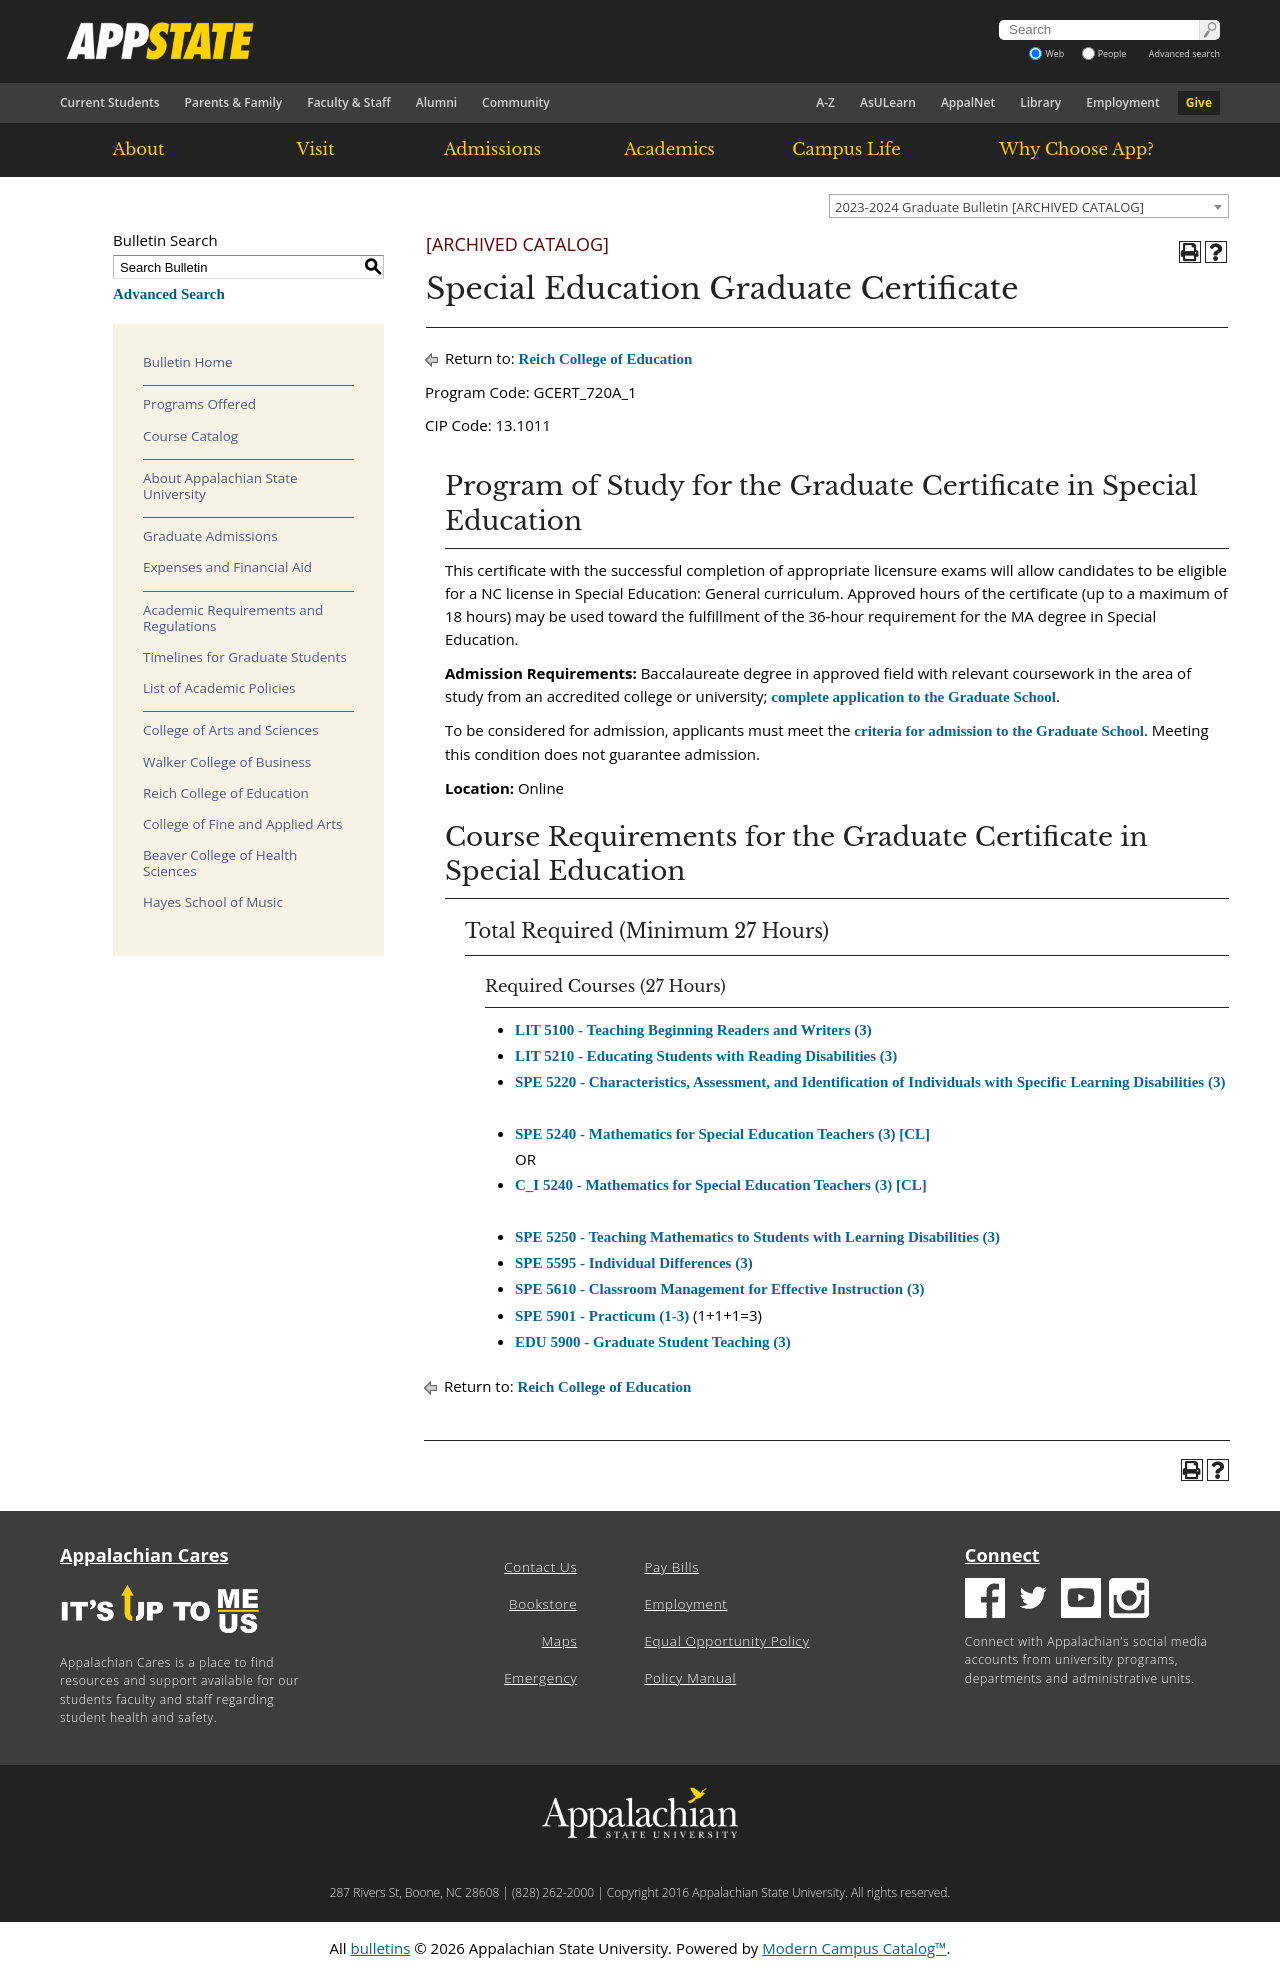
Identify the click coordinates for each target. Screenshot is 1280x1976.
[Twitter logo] (1033, 1600)
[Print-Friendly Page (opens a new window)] (1190, 252)
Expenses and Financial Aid (227, 567)
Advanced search (1184, 53)
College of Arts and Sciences (231, 730)
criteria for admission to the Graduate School (999, 731)
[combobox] (1029, 206)
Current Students (110, 102)
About (139, 149)
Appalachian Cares (144, 1555)
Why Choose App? (1076, 149)
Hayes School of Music (213, 902)
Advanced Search (169, 294)
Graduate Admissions (210, 536)
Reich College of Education (226, 793)
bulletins (380, 1948)
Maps (560, 1641)
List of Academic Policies (219, 688)
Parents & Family (234, 102)
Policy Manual (690, 1678)
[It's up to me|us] (160, 1639)
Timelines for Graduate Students (245, 657)
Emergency (540, 1678)
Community (516, 102)
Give (1199, 102)
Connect (1002, 1555)
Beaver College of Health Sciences (220, 863)
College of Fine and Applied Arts (242, 824)
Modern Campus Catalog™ (854, 1948)
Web (1046, 53)
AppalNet (968, 102)
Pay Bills (671, 1567)
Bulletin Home (188, 362)
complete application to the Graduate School (913, 697)
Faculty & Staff (349, 102)
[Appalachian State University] (459, 41)
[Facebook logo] (985, 1600)
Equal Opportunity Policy (726, 1641)
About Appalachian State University (220, 486)
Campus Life (846, 149)
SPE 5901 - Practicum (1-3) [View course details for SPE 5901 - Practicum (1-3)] (602, 1316)
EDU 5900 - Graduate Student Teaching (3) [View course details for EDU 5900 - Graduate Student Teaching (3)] (653, 1342)
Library (1040, 102)
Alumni (436, 102)
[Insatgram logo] (1129, 1600)
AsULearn (888, 102)
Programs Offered (199, 404)
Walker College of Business (227, 762)
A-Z (825, 102)
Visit (316, 149)
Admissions (492, 149)
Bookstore (543, 1604)
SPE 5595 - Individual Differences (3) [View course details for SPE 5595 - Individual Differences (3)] (634, 1263)
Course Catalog (190, 436)
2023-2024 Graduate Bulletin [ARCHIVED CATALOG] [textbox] (989, 207)
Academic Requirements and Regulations (233, 618)
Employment (1122, 102)
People (1104, 53)
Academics (669, 149)
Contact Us (540, 1567)
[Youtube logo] (1081, 1600)
